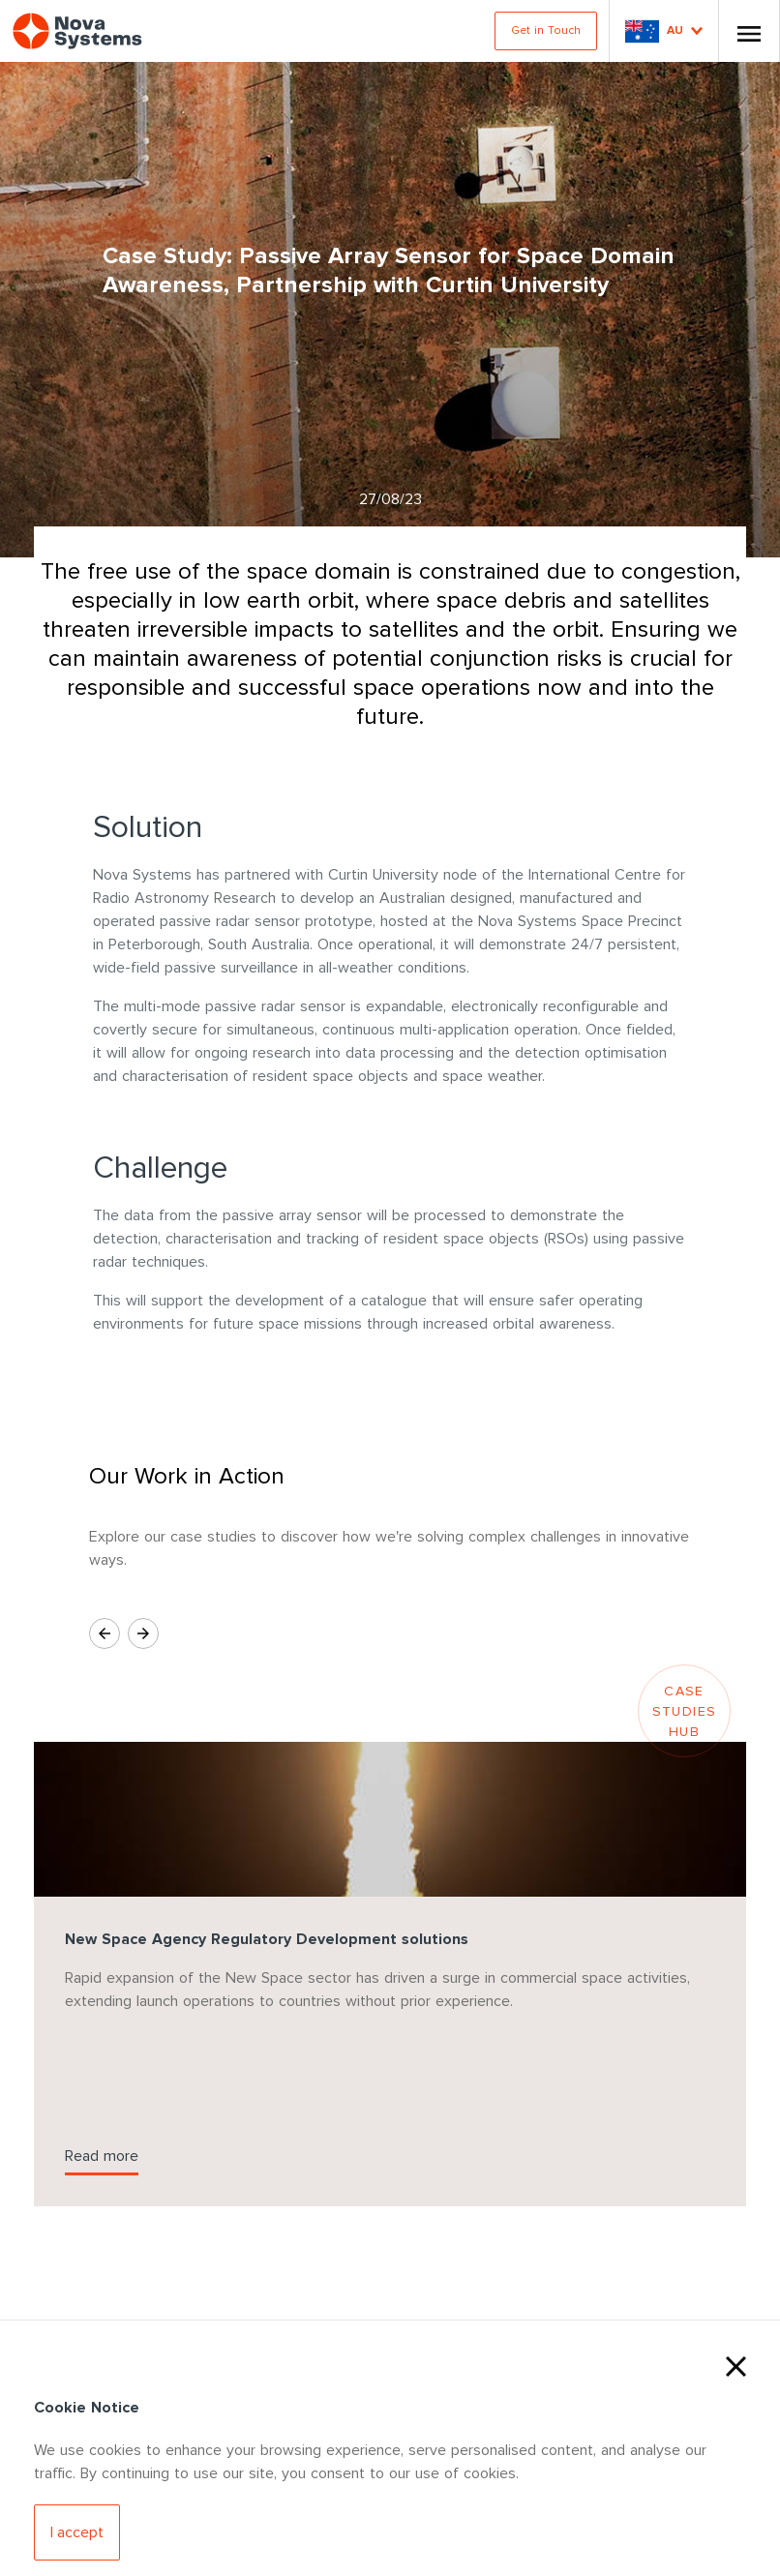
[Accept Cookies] (77, 2532)
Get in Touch (546, 30)
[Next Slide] (143, 1633)
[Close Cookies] (736, 2364)
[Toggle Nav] (749, 31)
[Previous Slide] (104, 1633)
